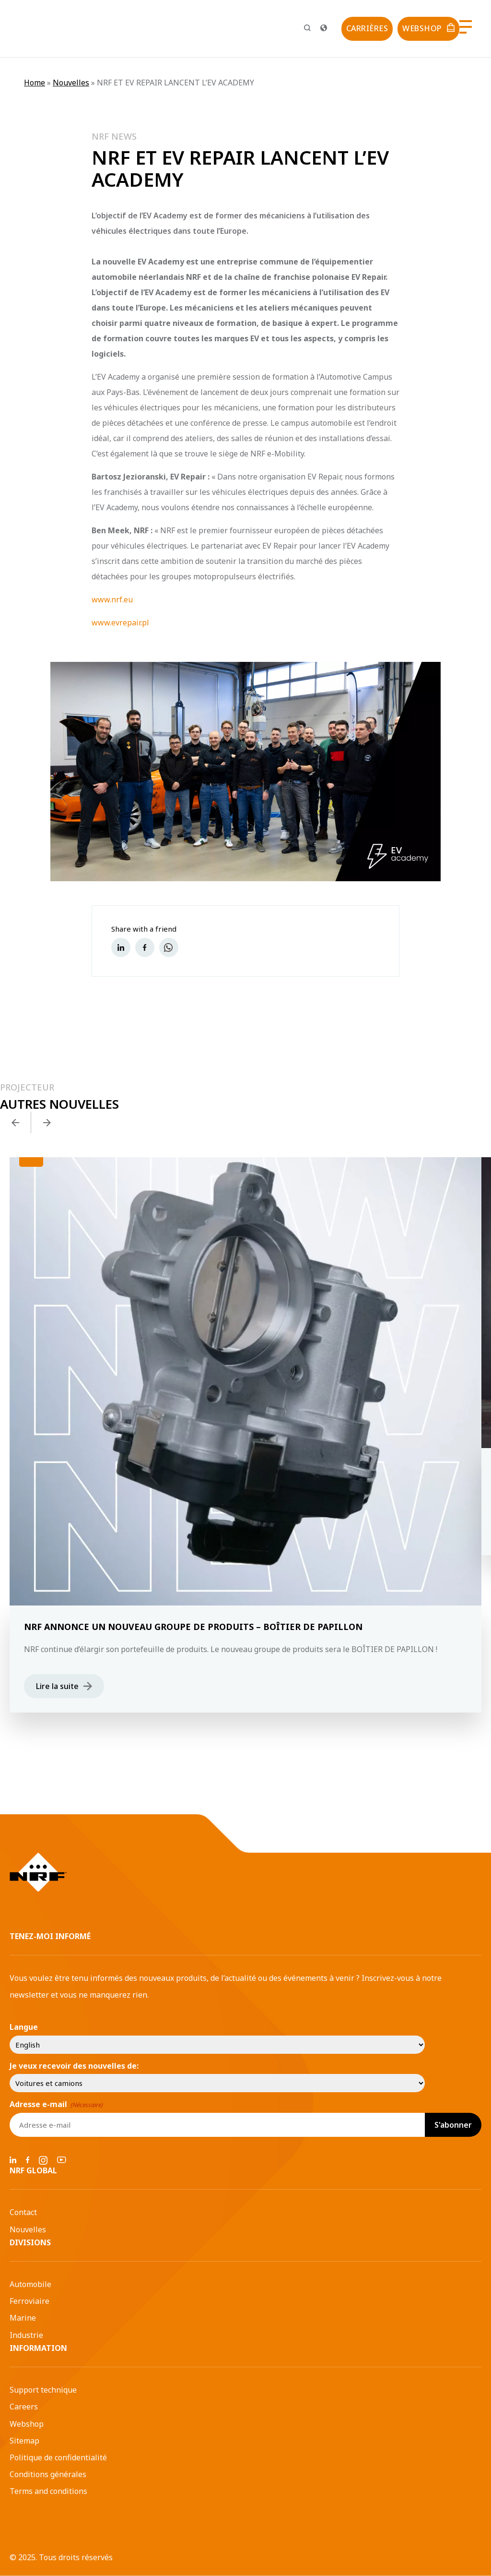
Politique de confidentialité (58, 2457)
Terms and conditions (48, 2491)
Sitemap (24, 2440)
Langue (24, 2027)
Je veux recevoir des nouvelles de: (74, 2065)
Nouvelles (71, 82)
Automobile (30, 2284)
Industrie (26, 2335)
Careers (24, 2406)
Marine (23, 2317)
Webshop (27, 2424)
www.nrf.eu (112, 599)
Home (34, 82)
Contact (23, 2212)
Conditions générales (48, 2474)
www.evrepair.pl (120, 622)
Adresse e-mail (56, 2104)
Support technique (43, 2389)
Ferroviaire (29, 2301)
